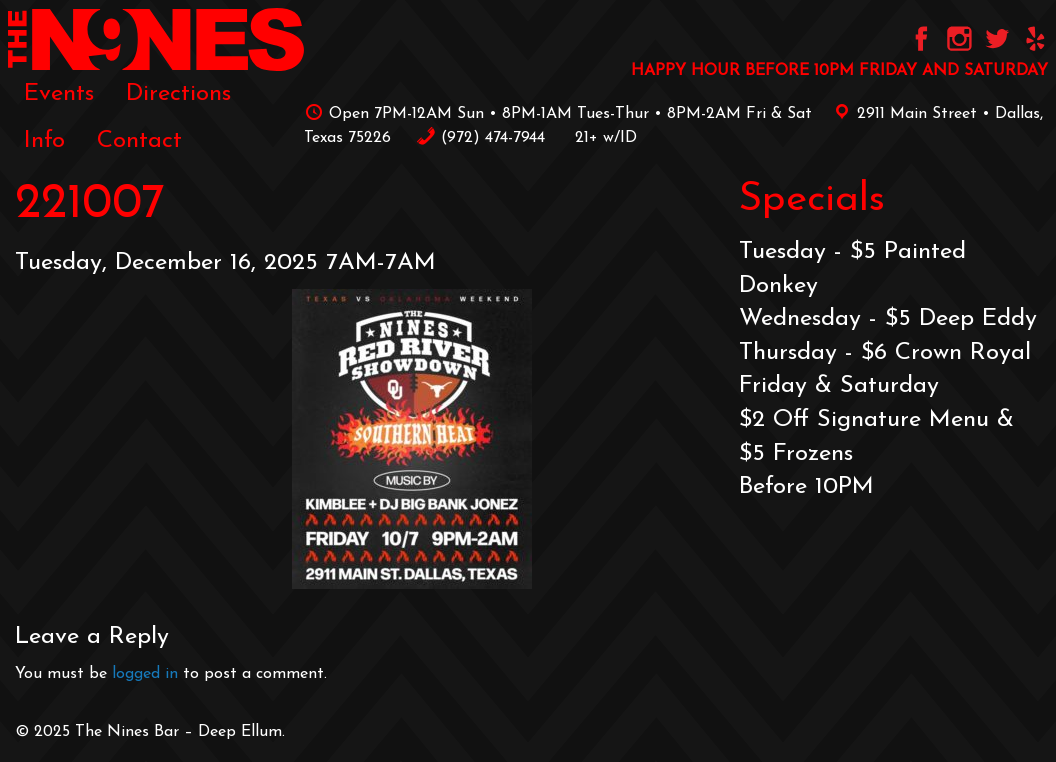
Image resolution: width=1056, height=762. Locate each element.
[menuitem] (59, 94)
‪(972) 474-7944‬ (480, 138)
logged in (145, 674)
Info (44, 141)
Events (59, 94)
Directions (178, 94)
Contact (139, 141)
